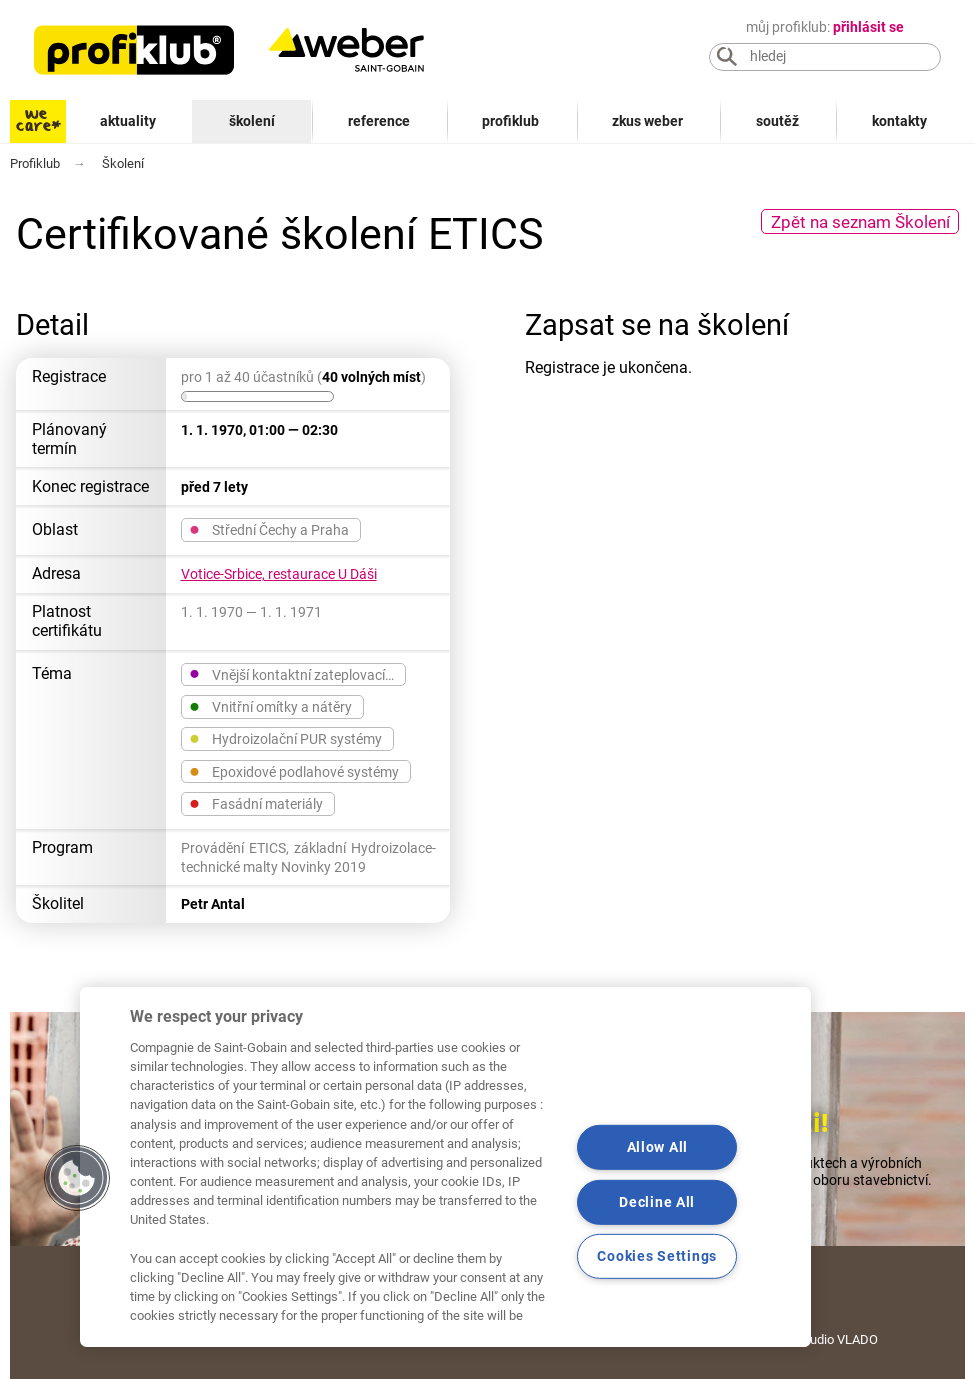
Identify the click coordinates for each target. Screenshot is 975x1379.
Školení (252, 121)
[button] (77, 1178)
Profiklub (510, 121)
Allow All (657, 1147)
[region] (445, 1167)
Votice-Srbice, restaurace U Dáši (279, 574)
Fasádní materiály (256, 803)
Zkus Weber (647, 121)
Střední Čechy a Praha (269, 529)
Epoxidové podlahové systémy (294, 771)
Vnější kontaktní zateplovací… (291, 674)
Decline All (657, 1202)
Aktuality (128, 121)
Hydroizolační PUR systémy (285, 738)
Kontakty (899, 121)
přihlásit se (868, 27)
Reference (379, 121)
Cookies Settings (657, 1256)
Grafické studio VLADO (813, 1339)
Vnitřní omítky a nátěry (270, 706)
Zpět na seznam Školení (860, 222)
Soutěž (777, 121)
